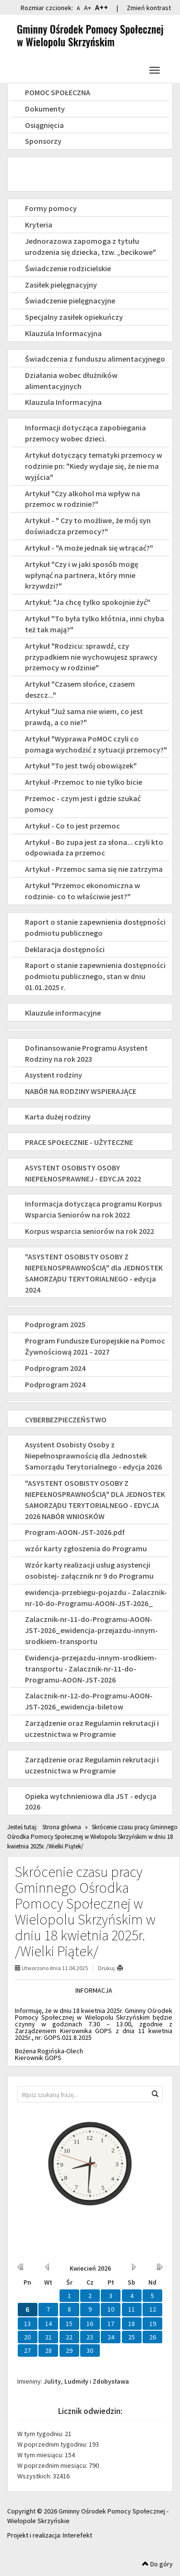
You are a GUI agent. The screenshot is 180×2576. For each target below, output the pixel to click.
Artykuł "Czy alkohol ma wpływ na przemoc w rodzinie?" (82, 499)
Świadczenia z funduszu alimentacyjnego (95, 359)
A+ (87, 7)
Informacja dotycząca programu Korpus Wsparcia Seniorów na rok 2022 (93, 1209)
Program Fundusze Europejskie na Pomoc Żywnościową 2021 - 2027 (95, 1346)
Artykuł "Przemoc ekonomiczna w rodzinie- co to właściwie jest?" (82, 890)
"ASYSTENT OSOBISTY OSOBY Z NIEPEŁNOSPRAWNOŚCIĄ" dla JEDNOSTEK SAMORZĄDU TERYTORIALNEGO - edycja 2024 (94, 1273)
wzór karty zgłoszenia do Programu (86, 1548)
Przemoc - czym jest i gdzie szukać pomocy (83, 803)
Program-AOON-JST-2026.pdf (75, 1532)
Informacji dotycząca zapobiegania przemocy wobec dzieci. (85, 433)
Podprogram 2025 (55, 1324)
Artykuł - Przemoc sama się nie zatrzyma (94, 869)
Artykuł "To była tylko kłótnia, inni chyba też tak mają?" (94, 624)
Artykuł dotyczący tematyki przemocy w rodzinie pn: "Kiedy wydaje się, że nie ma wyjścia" (93, 466)
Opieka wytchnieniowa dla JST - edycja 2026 (90, 1801)
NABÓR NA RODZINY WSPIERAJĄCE (80, 1091)
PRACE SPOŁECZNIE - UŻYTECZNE (79, 1142)
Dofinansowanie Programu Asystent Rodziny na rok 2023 (86, 1053)
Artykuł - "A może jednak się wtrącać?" (89, 548)
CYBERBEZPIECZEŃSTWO (66, 1419)
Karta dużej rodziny (58, 1116)
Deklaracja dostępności (65, 949)
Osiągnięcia (44, 125)
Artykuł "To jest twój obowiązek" (81, 765)
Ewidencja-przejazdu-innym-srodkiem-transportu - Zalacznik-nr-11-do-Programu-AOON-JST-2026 (91, 1668)
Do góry (157, 2564)
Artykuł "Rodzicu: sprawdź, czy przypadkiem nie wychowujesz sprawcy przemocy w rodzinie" (91, 657)
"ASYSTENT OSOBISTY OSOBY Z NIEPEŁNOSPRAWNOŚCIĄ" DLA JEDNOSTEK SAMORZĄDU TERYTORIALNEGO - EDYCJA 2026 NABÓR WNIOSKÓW (95, 1499)
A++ (101, 7)
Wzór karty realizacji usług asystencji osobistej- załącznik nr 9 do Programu (89, 1570)
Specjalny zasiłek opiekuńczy (74, 317)
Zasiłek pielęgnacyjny (61, 284)
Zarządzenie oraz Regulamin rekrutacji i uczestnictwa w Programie (92, 1728)
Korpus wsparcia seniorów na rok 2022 (89, 1231)
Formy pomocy (51, 208)
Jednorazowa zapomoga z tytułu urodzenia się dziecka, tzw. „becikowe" (90, 246)
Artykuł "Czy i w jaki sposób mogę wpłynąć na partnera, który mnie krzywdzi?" (81, 575)
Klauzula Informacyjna (63, 333)
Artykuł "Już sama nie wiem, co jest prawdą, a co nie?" (84, 716)
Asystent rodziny (53, 1075)
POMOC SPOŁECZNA (57, 92)
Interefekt (77, 2535)
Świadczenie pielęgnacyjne (70, 300)
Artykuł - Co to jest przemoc (72, 825)
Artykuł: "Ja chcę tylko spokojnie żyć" (87, 602)
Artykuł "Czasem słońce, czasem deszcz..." (80, 689)
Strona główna (61, 1827)
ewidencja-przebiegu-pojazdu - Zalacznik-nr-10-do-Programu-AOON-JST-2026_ (96, 1597)
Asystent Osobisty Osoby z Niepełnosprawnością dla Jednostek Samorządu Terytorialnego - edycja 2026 (93, 1455)
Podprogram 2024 (55, 1368)
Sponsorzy (43, 141)
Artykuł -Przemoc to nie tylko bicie (83, 782)
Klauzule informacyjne (63, 1013)
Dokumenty (45, 108)
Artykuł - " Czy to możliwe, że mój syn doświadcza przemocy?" (88, 525)
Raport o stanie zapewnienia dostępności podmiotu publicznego (95, 927)
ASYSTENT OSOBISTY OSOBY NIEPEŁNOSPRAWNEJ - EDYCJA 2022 (83, 1173)
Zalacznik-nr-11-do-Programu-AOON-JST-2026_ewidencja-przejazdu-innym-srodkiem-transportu (91, 1630)
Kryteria (38, 224)
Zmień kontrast (149, 7)
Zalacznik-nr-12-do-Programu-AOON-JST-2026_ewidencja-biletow (89, 1701)
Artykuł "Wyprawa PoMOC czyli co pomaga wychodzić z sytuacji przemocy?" (96, 744)
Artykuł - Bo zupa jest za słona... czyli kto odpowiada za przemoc (94, 847)
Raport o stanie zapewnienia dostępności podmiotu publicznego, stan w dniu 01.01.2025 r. (95, 976)
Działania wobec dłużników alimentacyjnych (71, 380)
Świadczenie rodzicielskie (68, 268)
